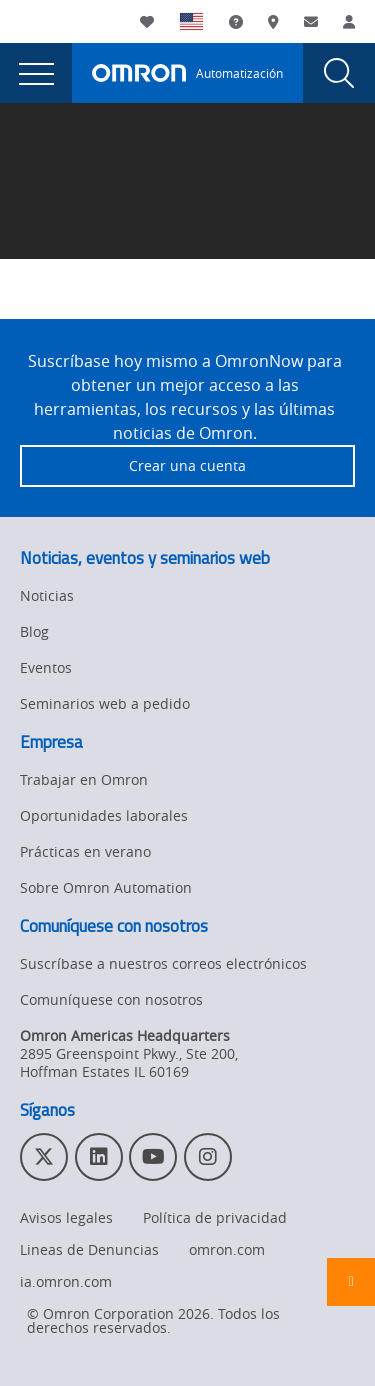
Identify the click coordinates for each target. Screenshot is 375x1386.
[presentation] (36, 73)
